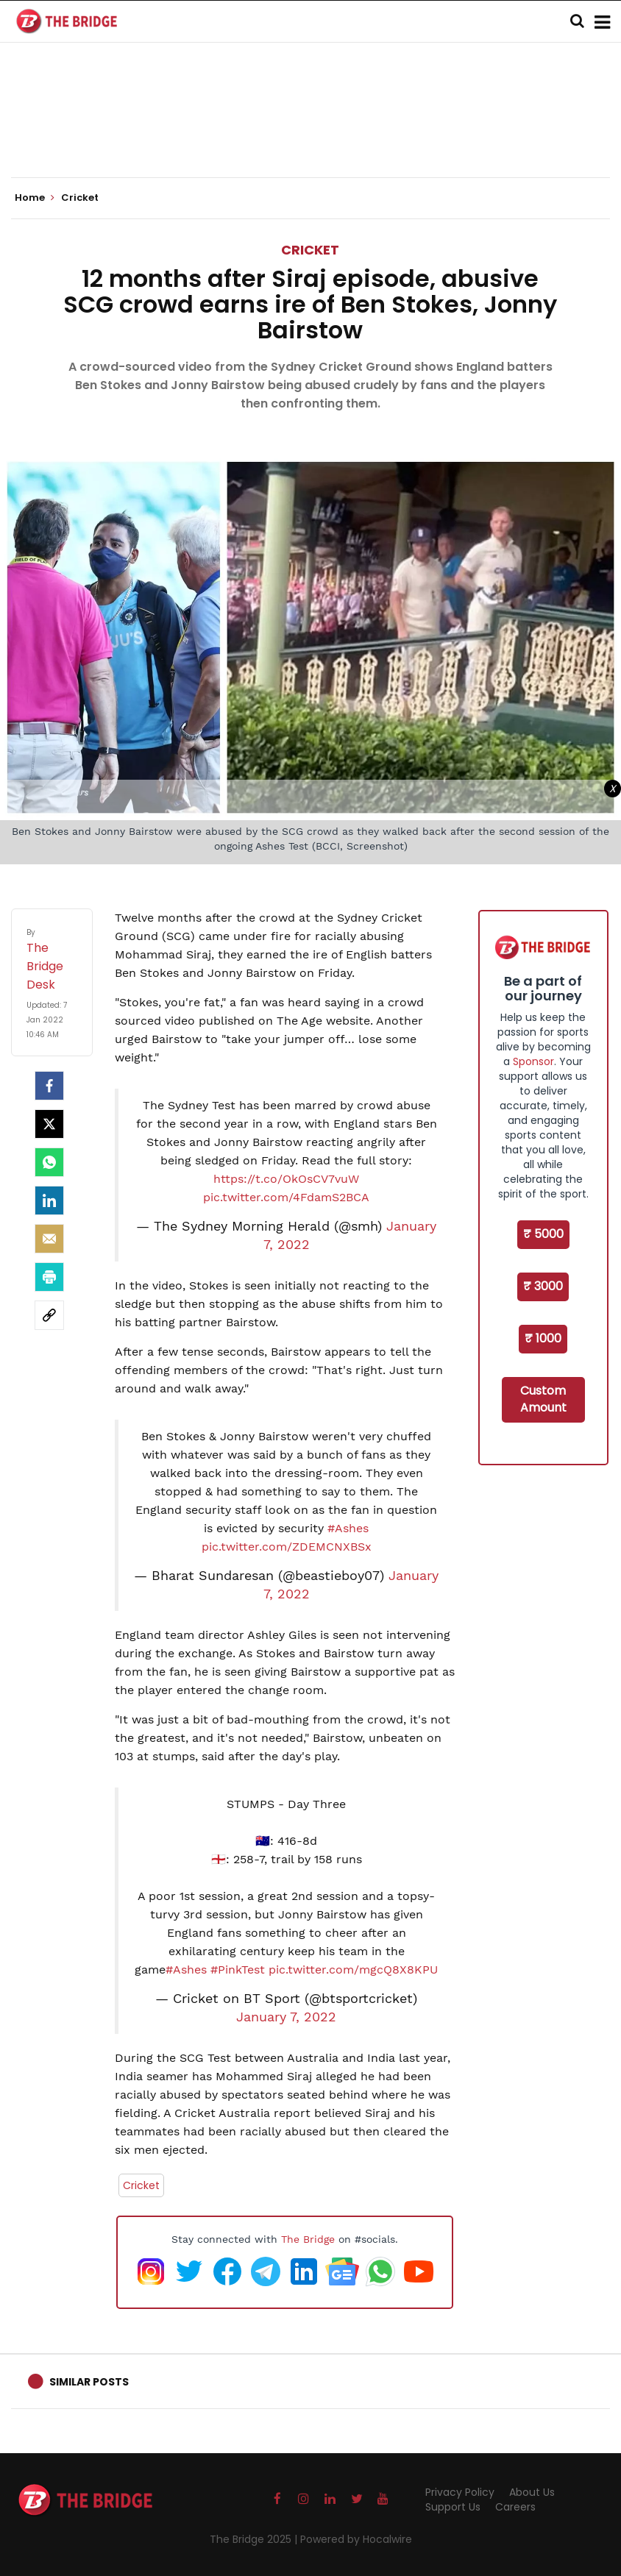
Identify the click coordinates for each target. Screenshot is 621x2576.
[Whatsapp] (49, 1162)
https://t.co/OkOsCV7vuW (286, 1179)
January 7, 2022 (286, 2017)
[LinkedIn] (49, 1200)
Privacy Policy (459, 2492)
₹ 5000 (543, 1233)
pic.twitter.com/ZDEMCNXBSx (287, 1547)
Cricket (310, 250)
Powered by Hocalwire (356, 2539)
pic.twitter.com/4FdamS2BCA (286, 1197)
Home (34, 197)
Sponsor (533, 1061)
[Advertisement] (310, 132)
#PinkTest (237, 1970)
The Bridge (308, 2239)
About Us (532, 2492)
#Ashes (348, 1528)
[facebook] (49, 1085)
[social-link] (49, 1315)
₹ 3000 (543, 1286)
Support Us (452, 2506)
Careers (515, 2506)
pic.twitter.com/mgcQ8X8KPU (353, 1970)
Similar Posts (89, 2381)
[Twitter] (49, 1124)
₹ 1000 (543, 1338)
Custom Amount (543, 1399)
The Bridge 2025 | (255, 2539)
